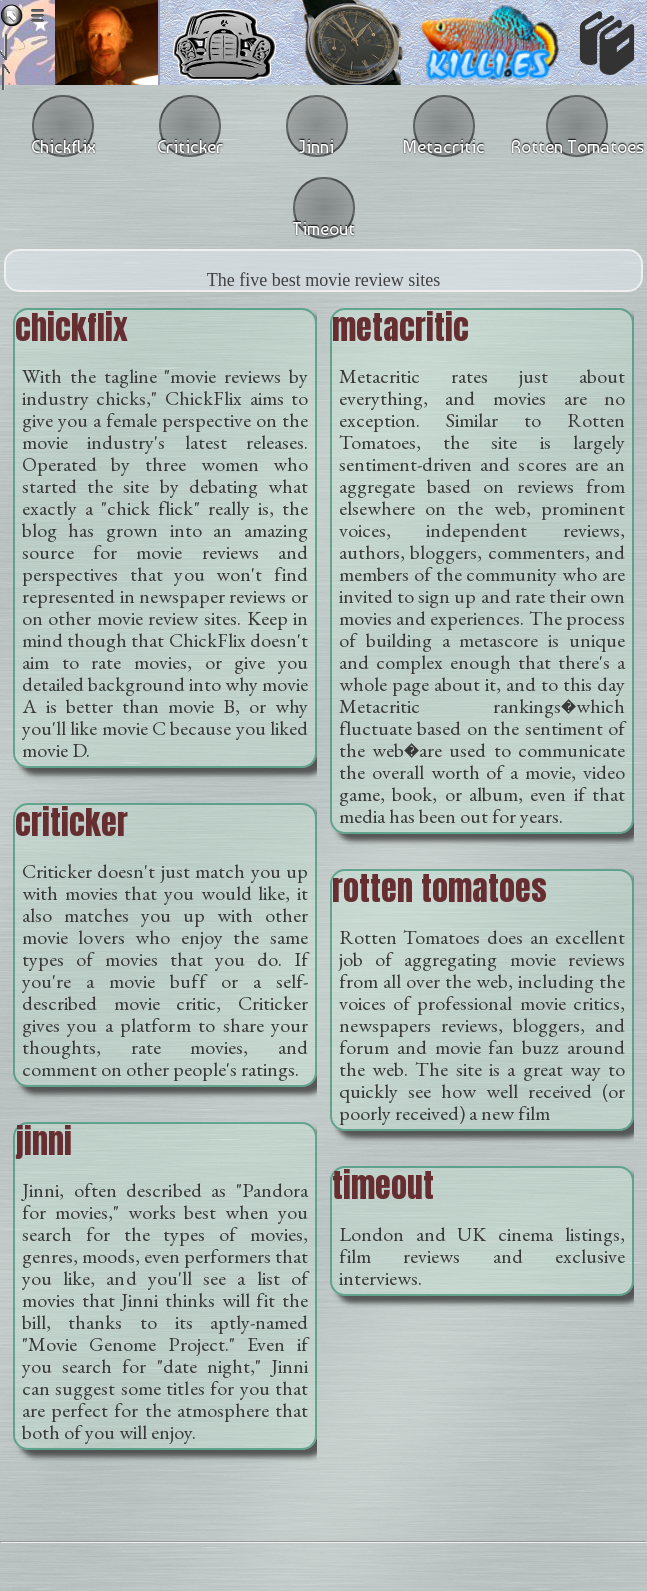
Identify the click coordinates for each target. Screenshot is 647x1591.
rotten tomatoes (439, 888)
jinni (43, 1141)
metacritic (400, 327)
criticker (71, 822)
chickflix (71, 327)
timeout (383, 1185)
